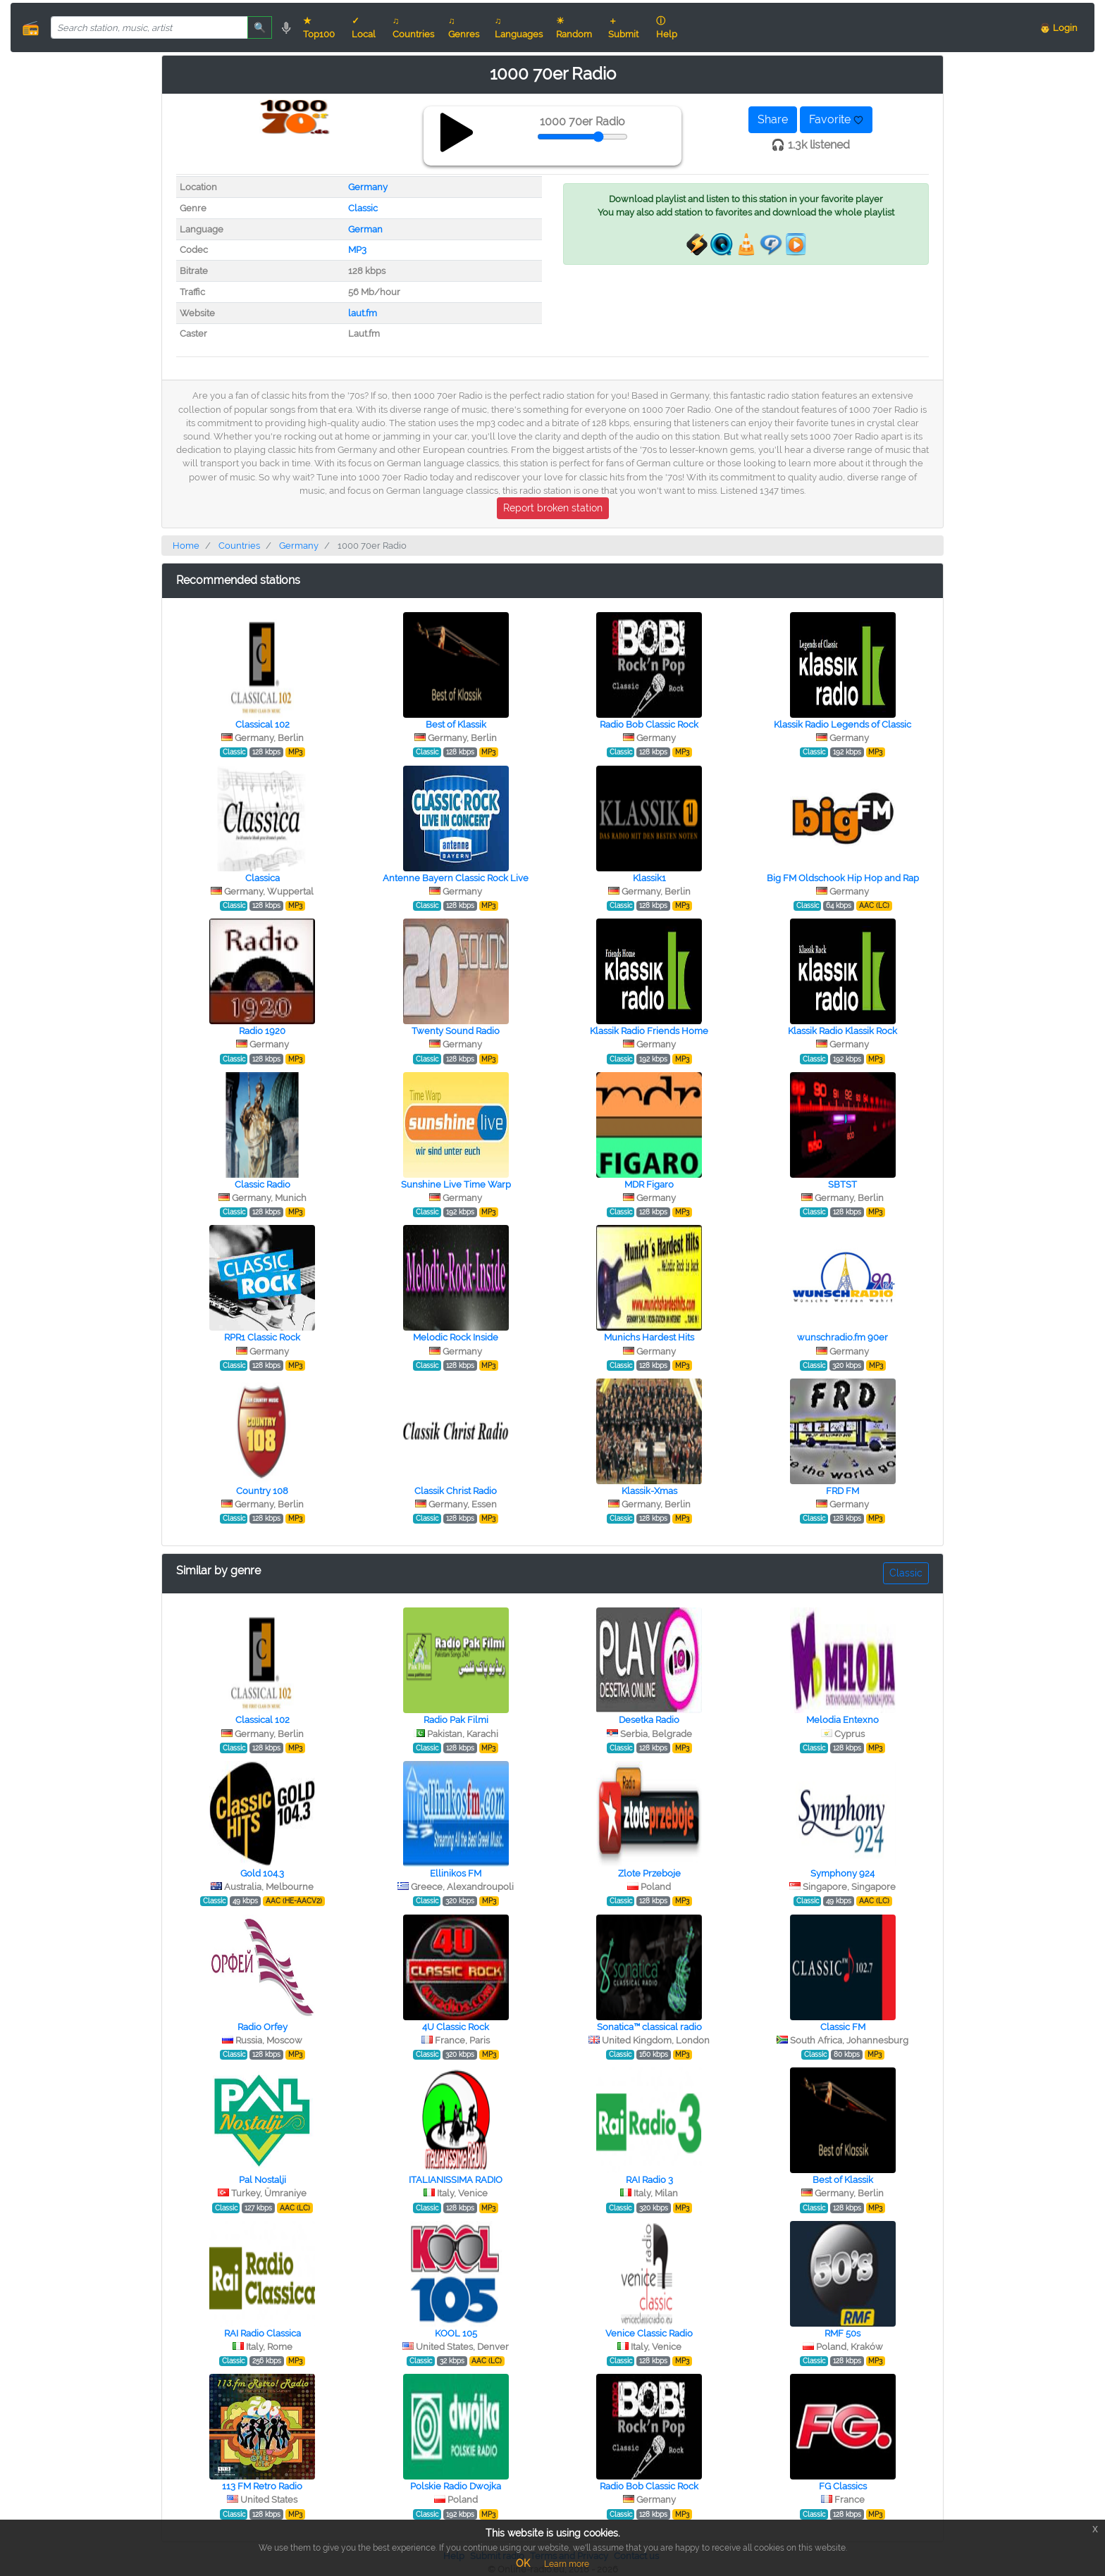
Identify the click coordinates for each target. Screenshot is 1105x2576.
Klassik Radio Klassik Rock (842, 1031)
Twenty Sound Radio (456, 1031)
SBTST (842, 1184)
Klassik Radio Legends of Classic (842, 724)
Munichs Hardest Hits (649, 1337)
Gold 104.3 (262, 1873)
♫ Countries (413, 27)
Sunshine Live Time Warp (456, 1184)
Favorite (836, 119)
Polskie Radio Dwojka (455, 2486)
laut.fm (362, 313)
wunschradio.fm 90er (842, 1337)
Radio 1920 (262, 1031)
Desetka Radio (649, 1720)
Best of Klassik (456, 724)
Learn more (566, 2564)
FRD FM (842, 1491)
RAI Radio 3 (649, 2179)
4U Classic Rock (455, 2027)
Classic (363, 208)
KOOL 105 (456, 2333)
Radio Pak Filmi (456, 1720)
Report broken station (553, 508)
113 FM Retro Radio (262, 2486)
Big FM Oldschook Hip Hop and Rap (843, 878)
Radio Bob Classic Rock (649, 724)
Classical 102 (262, 724)
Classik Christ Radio (455, 1491)
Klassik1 (649, 878)
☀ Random (574, 27)
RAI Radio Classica (262, 2333)
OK (523, 2563)
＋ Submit (623, 27)
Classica (262, 878)
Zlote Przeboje (649, 1873)
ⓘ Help (666, 27)
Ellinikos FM (455, 1873)
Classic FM (842, 2027)
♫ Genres (463, 27)
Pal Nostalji (262, 2179)
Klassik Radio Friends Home (649, 1031)
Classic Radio (262, 1184)
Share (773, 119)
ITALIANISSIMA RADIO (455, 2179)
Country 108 (262, 1491)
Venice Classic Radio (649, 2333)
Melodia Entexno (842, 1720)
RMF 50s (842, 2333)
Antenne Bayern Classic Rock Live (456, 878)
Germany (368, 187)
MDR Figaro (649, 1184)
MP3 (357, 249)
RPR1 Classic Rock (262, 1337)
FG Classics (843, 2486)
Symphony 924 (842, 1873)
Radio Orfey (262, 2027)
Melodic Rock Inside (455, 1337)
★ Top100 (319, 27)
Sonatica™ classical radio (649, 2027)
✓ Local (364, 27)
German (365, 229)
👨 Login (1058, 28)
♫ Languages (519, 27)
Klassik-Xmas (649, 1491)
